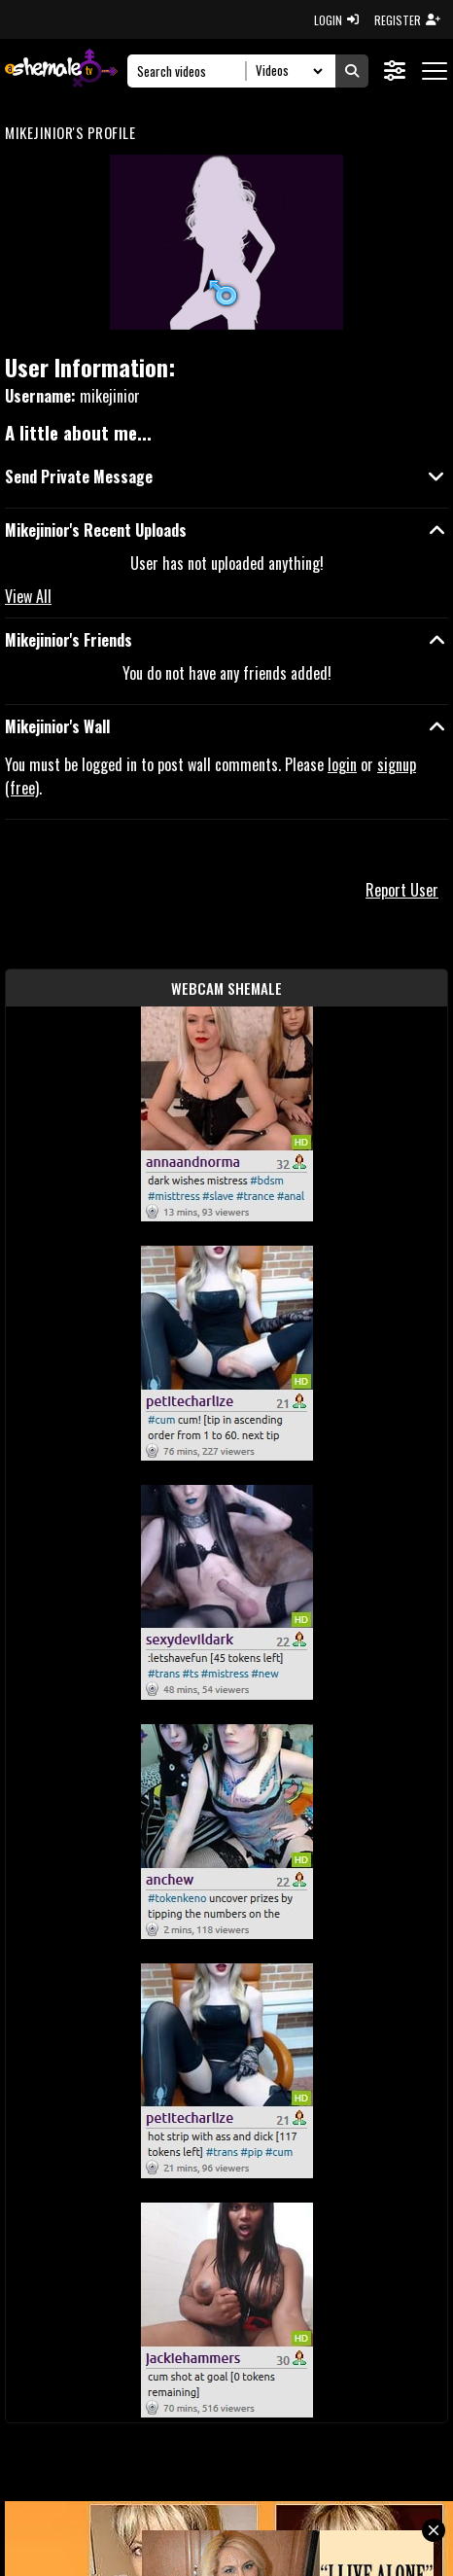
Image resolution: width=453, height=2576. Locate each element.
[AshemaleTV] (61, 70)
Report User (402, 889)
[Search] (192, 71)
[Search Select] (286, 71)
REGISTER (407, 20)
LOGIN (336, 20)
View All (28, 596)
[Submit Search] (351, 71)
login (342, 764)
